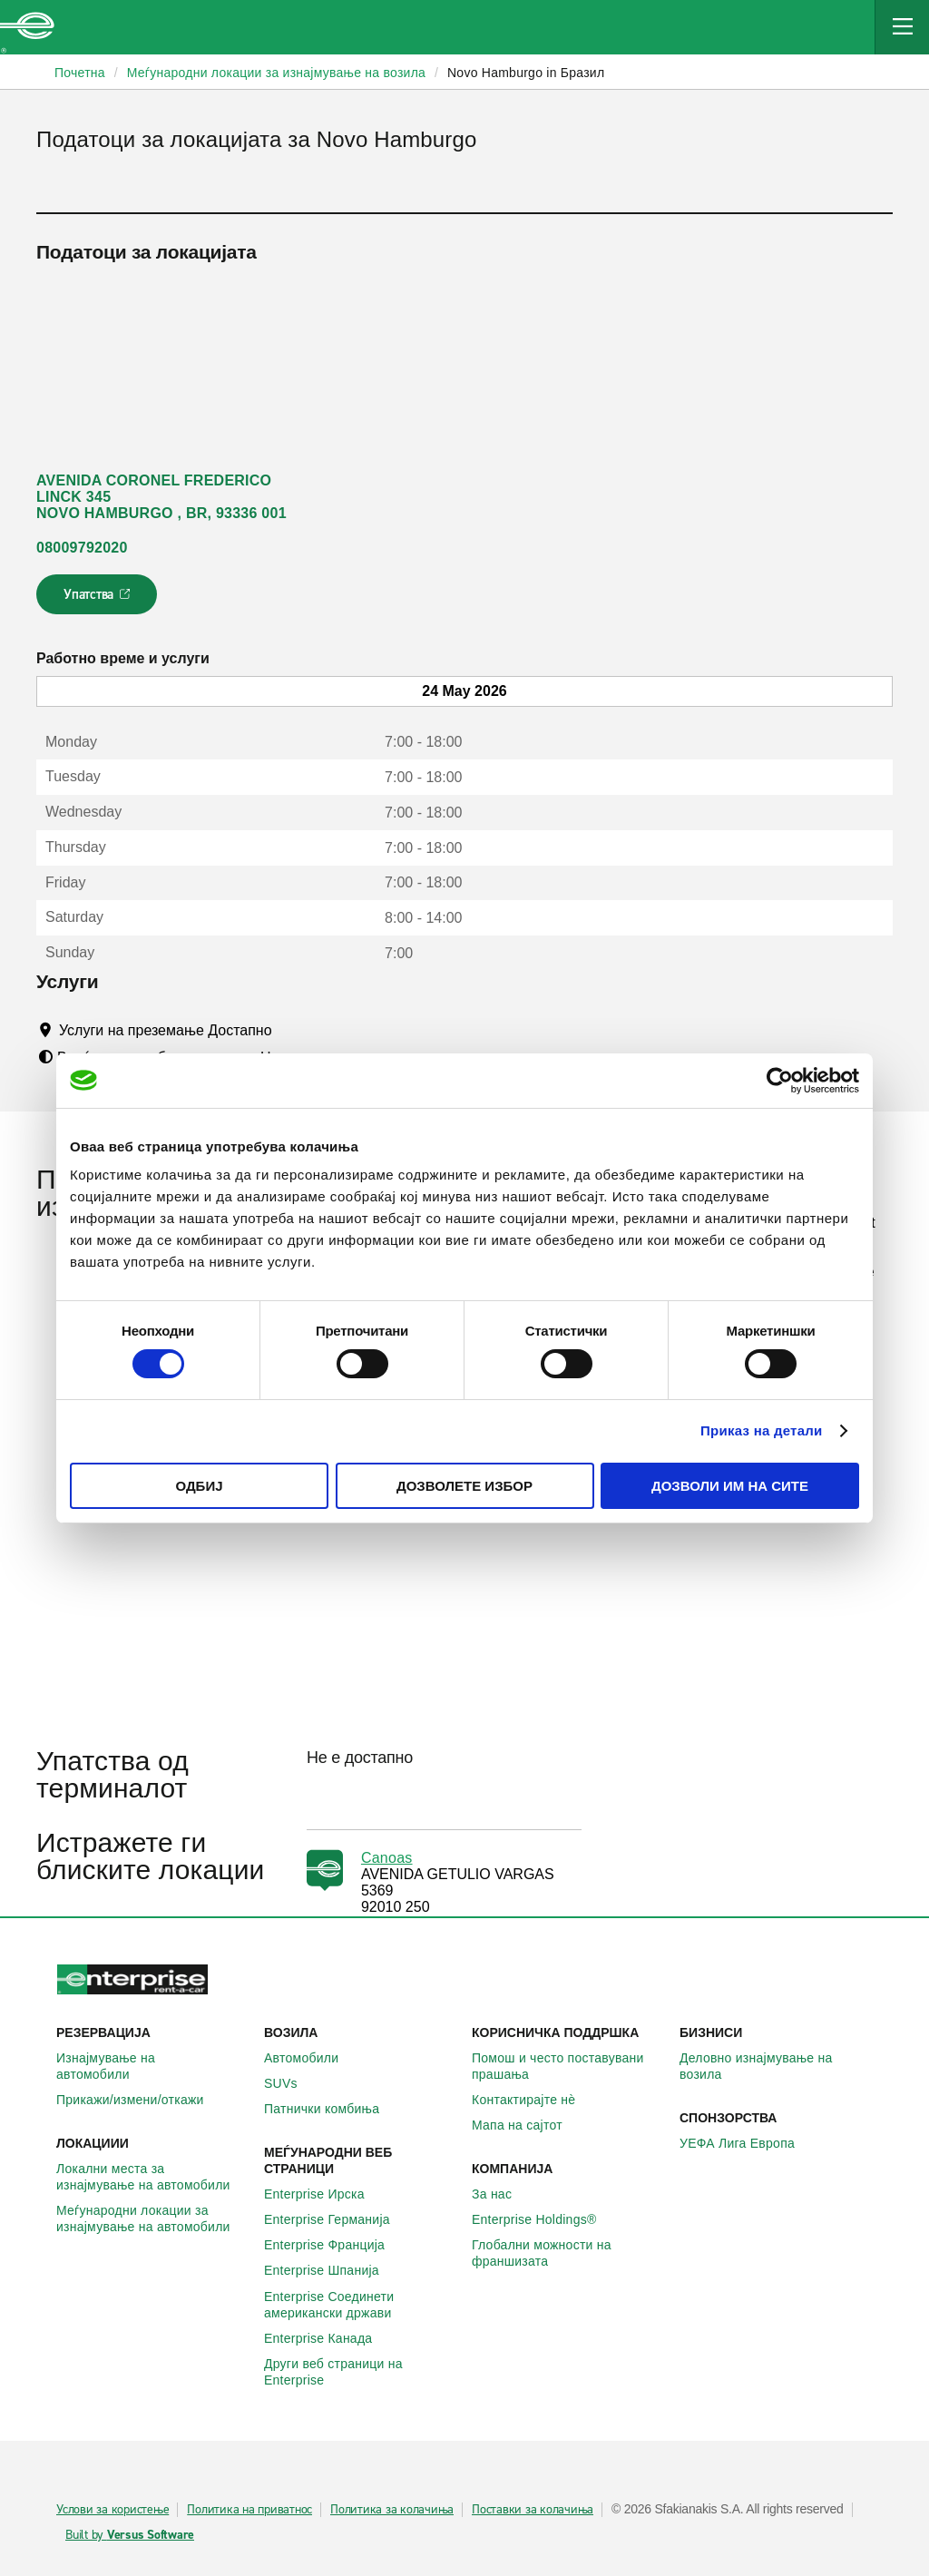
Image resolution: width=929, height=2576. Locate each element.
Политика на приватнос (249, 2510)
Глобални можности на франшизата (568, 2253)
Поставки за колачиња (532, 2510)
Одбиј (198, 1486)
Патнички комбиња (331, 2108)
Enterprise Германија (337, 2219)
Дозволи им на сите (729, 1486)
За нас (502, 2194)
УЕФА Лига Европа (747, 2143)
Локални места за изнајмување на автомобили (152, 2176)
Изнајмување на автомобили (152, 2066)
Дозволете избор (464, 1486)
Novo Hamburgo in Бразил (525, 72)
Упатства (98, 599)
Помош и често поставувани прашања (568, 2066)
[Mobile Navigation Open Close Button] (902, 27)
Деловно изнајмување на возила (776, 2066)
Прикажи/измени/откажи (140, 2099)
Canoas (387, 1858)
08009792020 (82, 547)
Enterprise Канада (328, 2338)
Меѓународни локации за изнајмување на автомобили (152, 2218)
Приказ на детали (761, 1430)
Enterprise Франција (334, 2245)
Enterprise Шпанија (331, 2270)
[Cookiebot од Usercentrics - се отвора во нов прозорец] (779, 1079)
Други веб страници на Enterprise (360, 2371)
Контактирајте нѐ (533, 2099)
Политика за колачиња (392, 2510)
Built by (129, 2535)
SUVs (291, 2083)
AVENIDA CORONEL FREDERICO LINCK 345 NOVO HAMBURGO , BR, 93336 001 (161, 497)
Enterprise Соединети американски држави (360, 2304)
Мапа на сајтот (527, 2125)
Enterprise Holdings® (544, 2219)
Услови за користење (112, 2510)
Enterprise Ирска (324, 2194)
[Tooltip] (289, 1030)
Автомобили (311, 2058)
